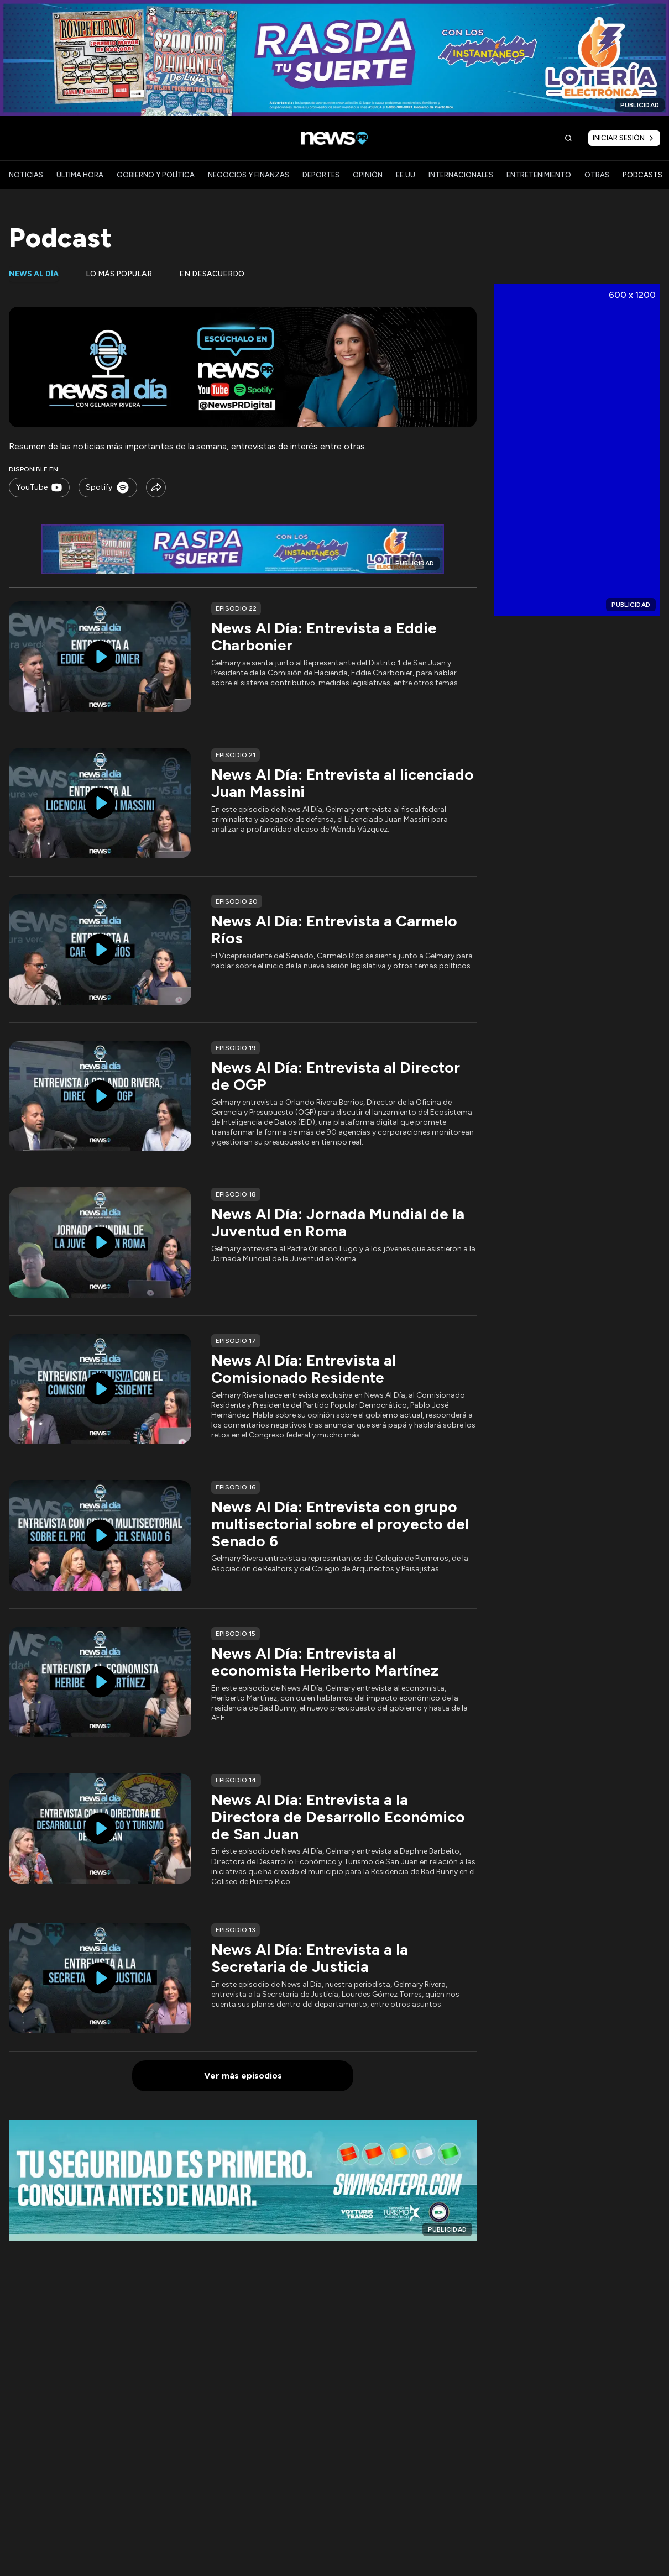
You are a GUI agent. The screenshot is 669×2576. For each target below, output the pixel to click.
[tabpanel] (243, 1199)
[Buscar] (568, 138)
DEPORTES (320, 175)
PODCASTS (642, 175)
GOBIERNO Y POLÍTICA (156, 175)
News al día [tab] (34, 274)
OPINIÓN (368, 175)
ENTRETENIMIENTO (538, 175)
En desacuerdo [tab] (211, 274)
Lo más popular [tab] (119, 274)
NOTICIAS (26, 175)
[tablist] (243, 279)
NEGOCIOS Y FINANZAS (248, 175)
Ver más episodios (243, 2075)
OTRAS (596, 175)
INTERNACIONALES (460, 175)
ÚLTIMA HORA (79, 175)
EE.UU (405, 175)
